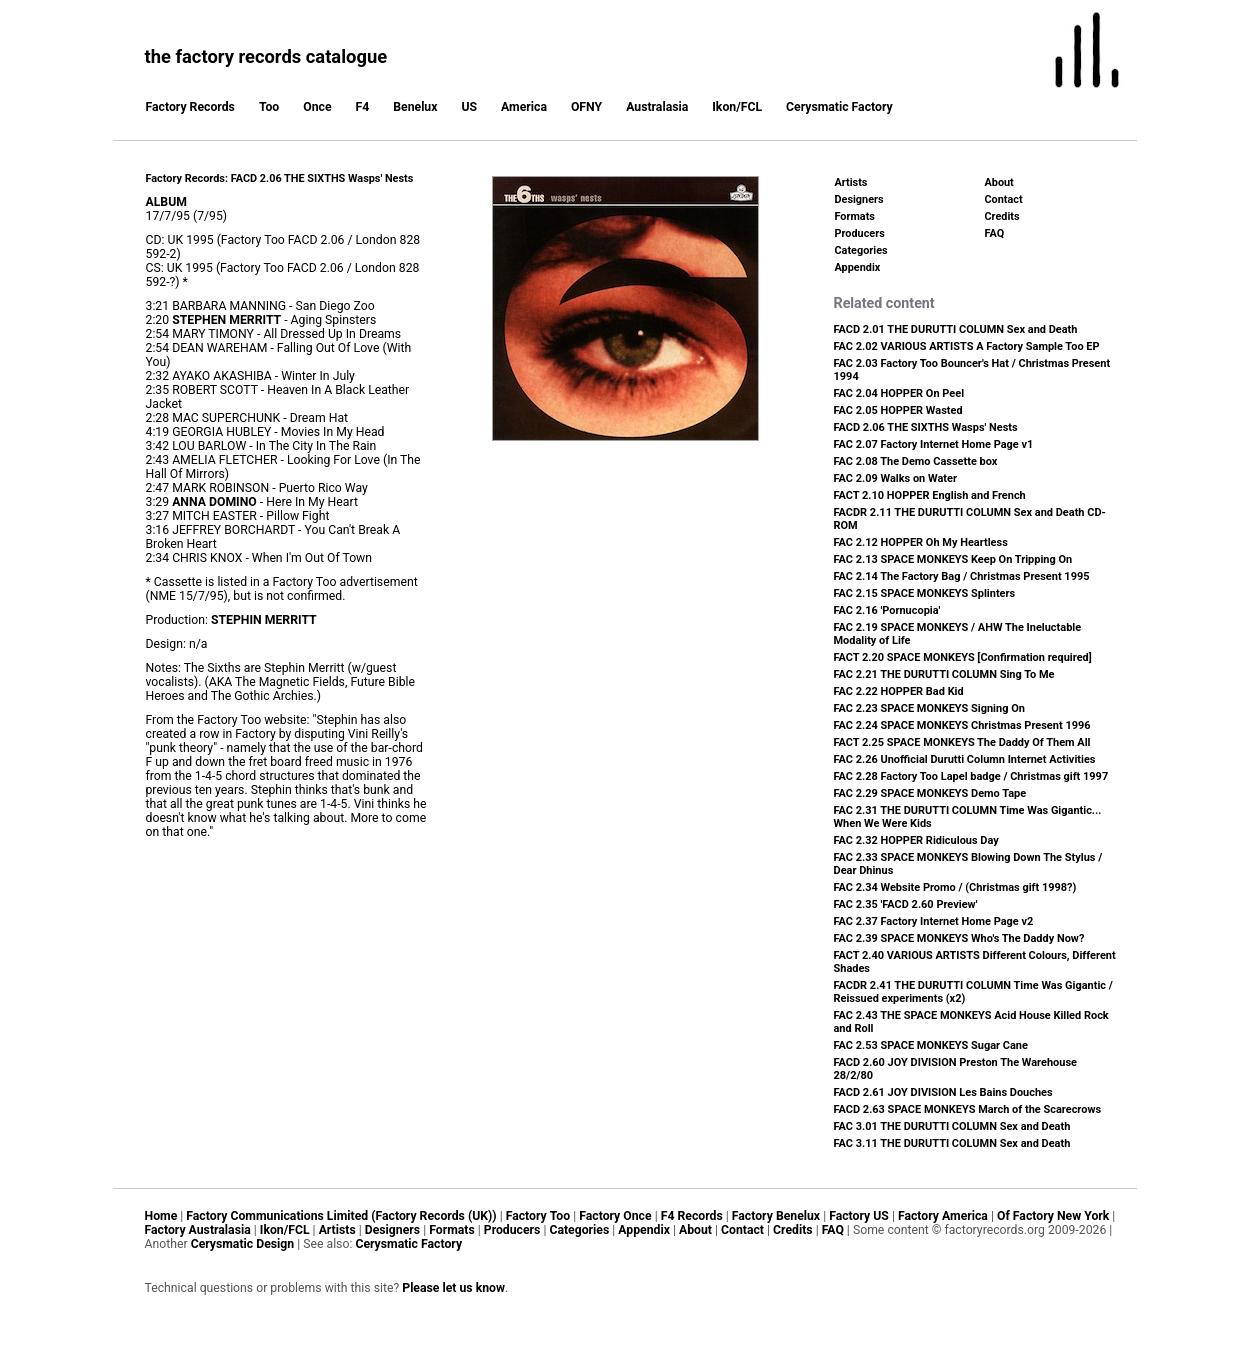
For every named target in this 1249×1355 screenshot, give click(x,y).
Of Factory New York (1053, 1216)
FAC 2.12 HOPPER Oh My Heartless (921, 542)
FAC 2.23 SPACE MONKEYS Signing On (929, 708)
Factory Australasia (198, 1230)
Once (317, 107)
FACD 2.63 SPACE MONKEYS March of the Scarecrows (968, 1109)
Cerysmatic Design (243, 1244)
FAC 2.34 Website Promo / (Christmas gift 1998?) (955, 887)
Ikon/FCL (737, 107)
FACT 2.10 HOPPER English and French (930, 495)
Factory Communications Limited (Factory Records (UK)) (341, 1216)
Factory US (859, 1216)
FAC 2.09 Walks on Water (895, 478)
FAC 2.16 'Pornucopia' (887, 610)
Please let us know (453, 1288)
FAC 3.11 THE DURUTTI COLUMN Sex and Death (952, 1143)
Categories (861, 250)
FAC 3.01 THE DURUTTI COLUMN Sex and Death (952, 1126)
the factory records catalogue (266, 56)
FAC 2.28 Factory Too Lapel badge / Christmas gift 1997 (971, 776)
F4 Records (692, 1216)
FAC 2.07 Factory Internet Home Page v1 (934, 444)
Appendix (858, 267)
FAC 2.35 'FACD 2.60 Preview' (906, 904)
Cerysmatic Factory (839, 107)
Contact (1004, 199)
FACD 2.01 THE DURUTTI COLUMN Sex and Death (956, 329)
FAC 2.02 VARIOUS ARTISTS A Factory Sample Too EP (967, 346)
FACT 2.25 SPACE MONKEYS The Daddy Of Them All (962, 742)
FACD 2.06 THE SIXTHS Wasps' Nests (926, 427)
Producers (860, 233)
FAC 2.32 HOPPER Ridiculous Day (916, 840)
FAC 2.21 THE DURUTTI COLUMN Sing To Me (944, 674)
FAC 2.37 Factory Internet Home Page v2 (934, 921)
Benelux (415, 107)
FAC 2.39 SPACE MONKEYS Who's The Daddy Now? (959, 938)
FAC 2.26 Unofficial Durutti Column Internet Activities (965, 759)
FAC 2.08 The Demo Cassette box (916, 461)
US (469, 107)
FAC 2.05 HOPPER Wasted (898, 410)
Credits (1002, 216)
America (524, 107)
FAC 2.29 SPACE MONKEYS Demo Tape (930, 793)
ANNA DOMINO (214, 502)
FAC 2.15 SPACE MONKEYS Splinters (925, 593)
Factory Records (190, 107)
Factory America (943, 1216)
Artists (851, 182)
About (999, 182)
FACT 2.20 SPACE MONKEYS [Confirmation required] (963, 657)
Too (269, 107)
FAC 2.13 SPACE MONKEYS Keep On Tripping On (953, 559)
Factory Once (615, 1216)
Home (161, 1216)
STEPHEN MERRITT (226, 320)
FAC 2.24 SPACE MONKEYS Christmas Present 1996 (962, 725)
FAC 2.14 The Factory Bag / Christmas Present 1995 (962, 576)
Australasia (657, 107)
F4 (363, 107)
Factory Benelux (776, 1216)
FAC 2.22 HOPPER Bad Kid (899, 691)
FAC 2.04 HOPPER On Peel (899, 393)
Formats (855, 216)
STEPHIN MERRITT (264, 620)
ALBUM (166, 202)
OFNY (586, 107)
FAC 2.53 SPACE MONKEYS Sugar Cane (931, 1045)
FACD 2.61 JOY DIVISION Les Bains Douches (943, 1092)
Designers (859, 199)
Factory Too (538, 1216)
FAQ (995, 233)
